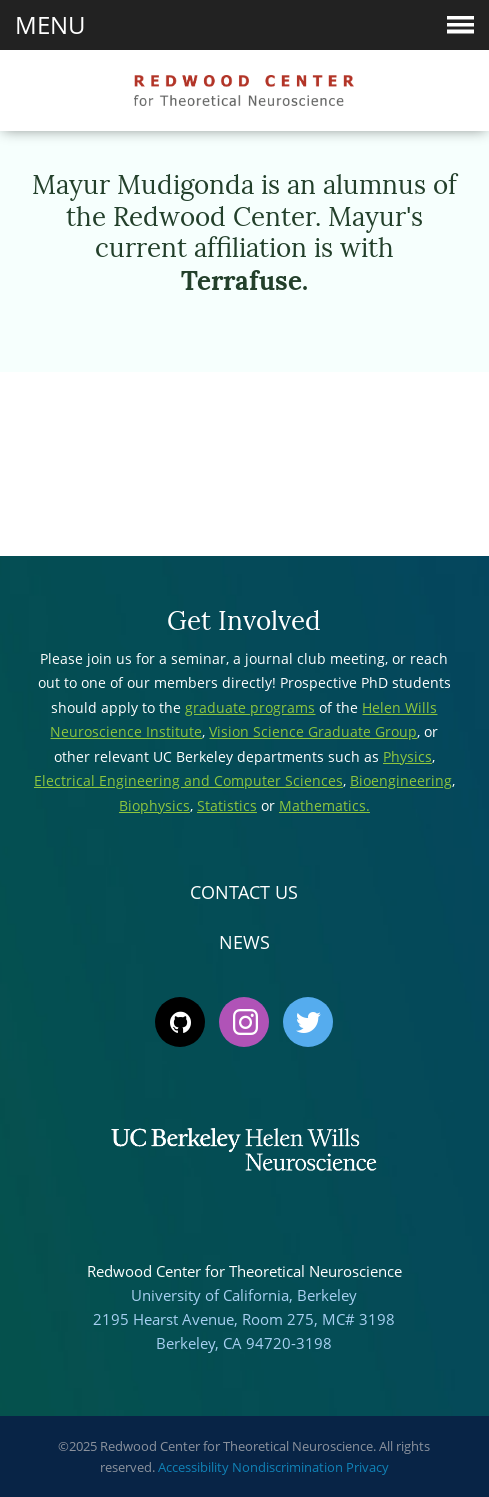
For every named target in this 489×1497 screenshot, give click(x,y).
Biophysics (154, 805)
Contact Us (244, 892)
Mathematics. (324, 805)
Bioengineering (401, 780)
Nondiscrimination (287, 1467)
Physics (407, 756)
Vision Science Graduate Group (313, 731)
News (244, 942)
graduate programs (250, 707)
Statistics (227, 805)
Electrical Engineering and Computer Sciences (188, 780)
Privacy (367, 1467)
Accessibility (193, 1467)
